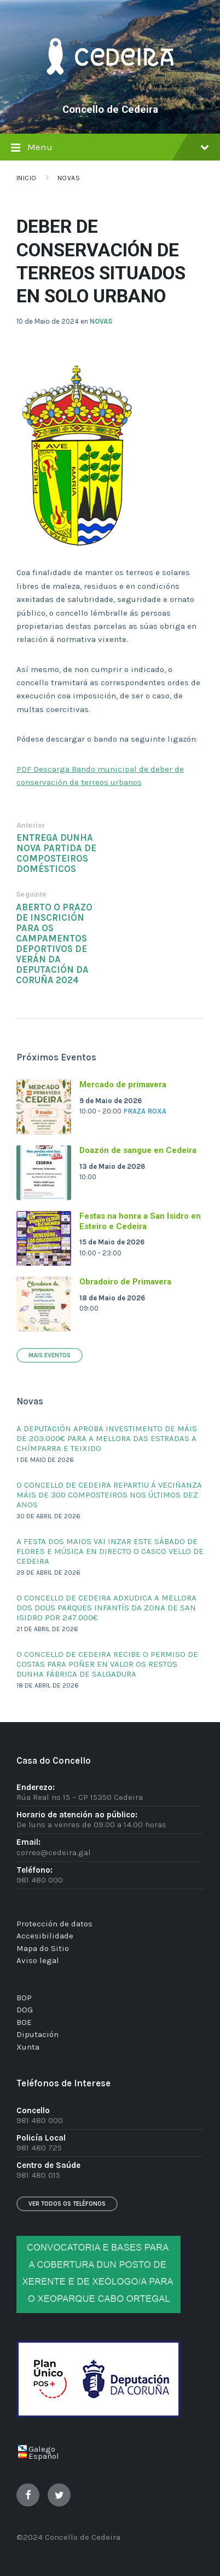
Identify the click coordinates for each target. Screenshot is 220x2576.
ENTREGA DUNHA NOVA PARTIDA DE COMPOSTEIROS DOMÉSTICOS (56, 853)
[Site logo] (110, 91)
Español (43, 2456)
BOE (24, 2022)
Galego (41, 2449)
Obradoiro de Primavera (125, 1282)
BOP (24, 1998)
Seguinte (31, 894)
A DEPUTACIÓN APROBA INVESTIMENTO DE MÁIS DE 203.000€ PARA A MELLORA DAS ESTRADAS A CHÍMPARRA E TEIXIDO (106, 1438)
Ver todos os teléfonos (67, 2203)
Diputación (37, 2034)
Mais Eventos (49, 1355)
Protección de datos (54, 1924)
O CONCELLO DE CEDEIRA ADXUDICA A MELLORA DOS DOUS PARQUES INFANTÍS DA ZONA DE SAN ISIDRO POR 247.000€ (106, 1607)
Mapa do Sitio (42, 1948)
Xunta (27, 2047)
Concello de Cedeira (110, 110)
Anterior (30, 825)
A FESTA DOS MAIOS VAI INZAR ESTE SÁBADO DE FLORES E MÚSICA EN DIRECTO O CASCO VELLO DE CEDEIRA (110, 1551)
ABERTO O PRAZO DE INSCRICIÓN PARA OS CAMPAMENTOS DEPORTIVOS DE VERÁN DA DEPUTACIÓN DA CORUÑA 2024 (54, 943)
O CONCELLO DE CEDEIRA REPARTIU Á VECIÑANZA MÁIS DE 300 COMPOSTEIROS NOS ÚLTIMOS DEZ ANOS (109, 1495)
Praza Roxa (144, 1111)
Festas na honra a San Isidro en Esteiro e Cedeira (140, 1221)
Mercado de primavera (122, 1084)
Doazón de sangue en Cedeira (137, 1150)
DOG (24, 2010)
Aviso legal (37, 1960)
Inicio (26, 178)
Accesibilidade (44, 1936)
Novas (68, 178)
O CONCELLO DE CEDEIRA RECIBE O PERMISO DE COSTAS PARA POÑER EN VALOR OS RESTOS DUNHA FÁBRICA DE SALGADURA (107, 1664)
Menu (110, 149)
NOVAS (101, 321)
